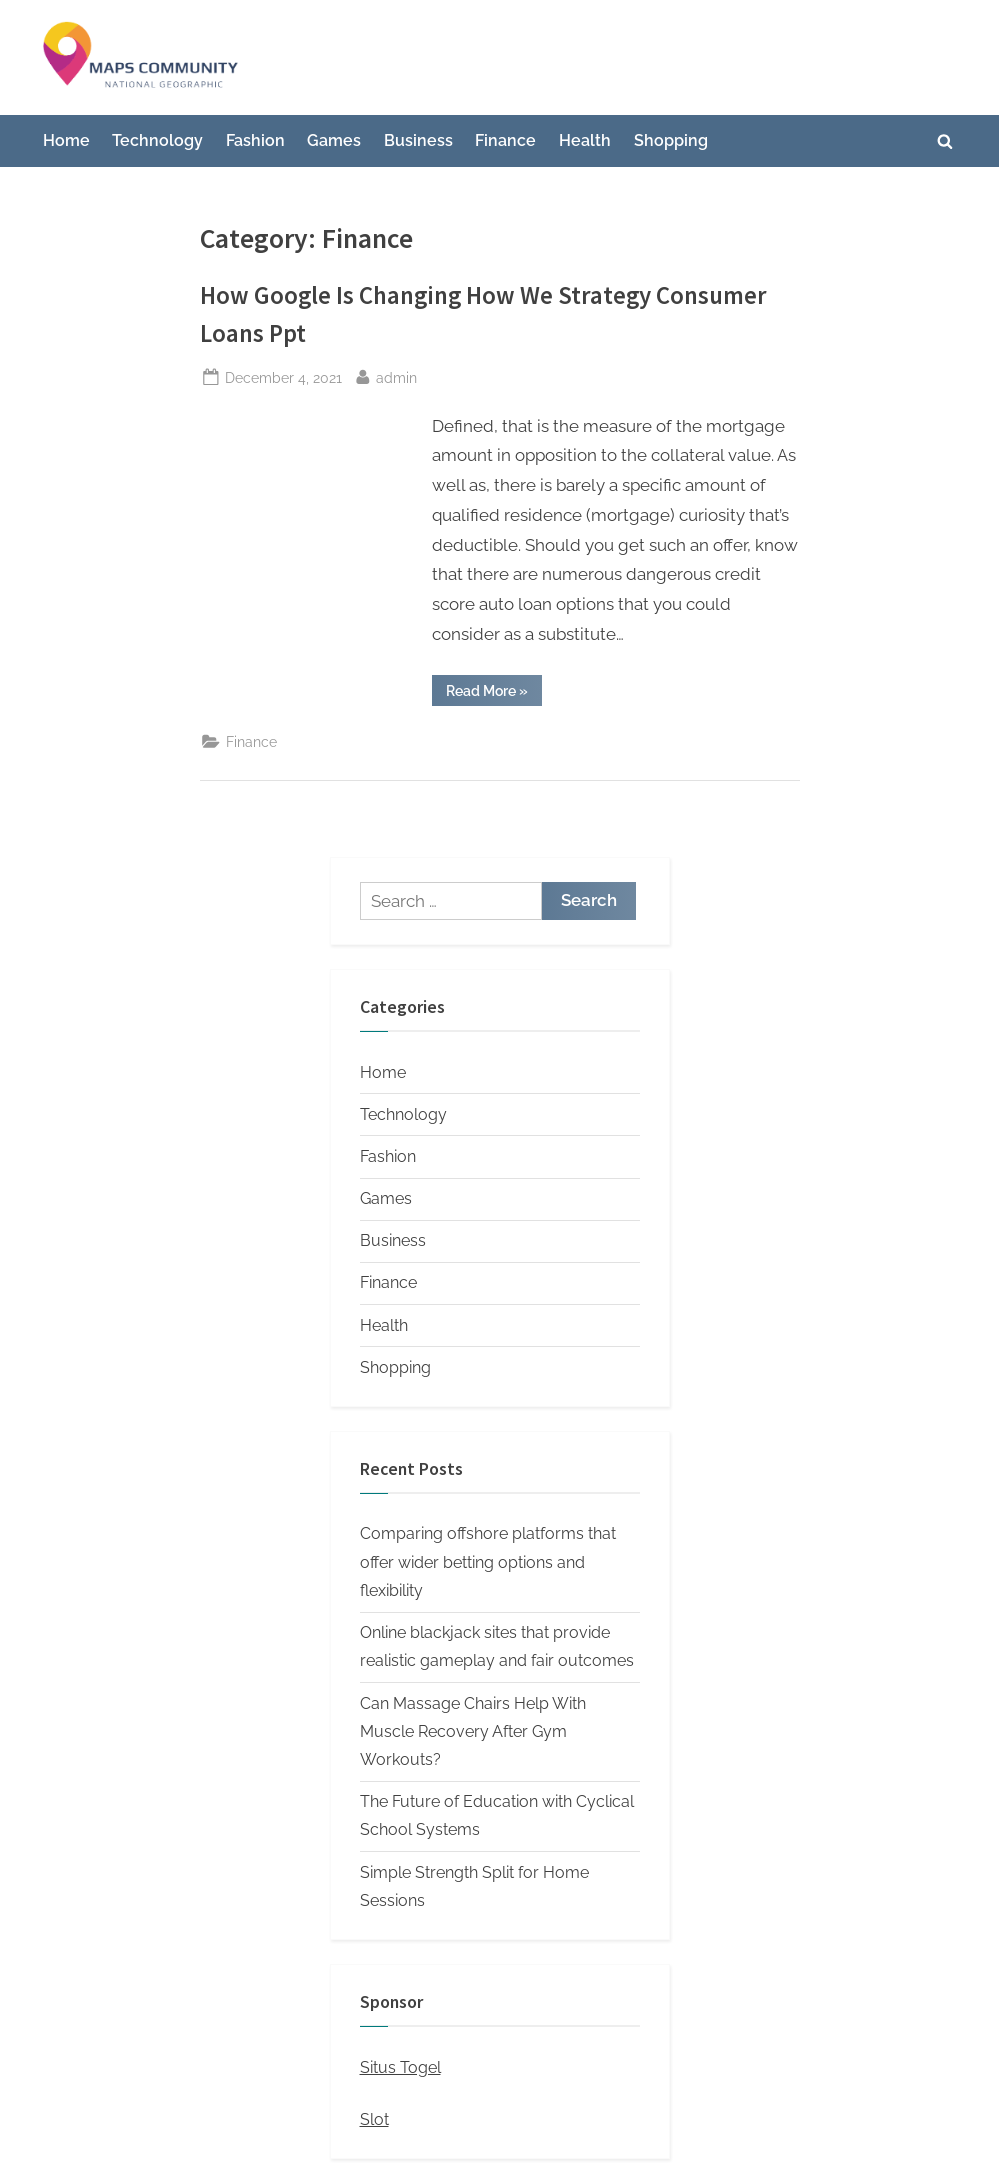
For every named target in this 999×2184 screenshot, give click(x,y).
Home (66, 140)
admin (396, 375)
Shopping (671, 140)
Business (418, 140)
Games (334, 140)
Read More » (494, 694)
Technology (157, 140)
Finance (505, 140)
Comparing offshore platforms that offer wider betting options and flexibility (488, 1562)
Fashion (255, 140)
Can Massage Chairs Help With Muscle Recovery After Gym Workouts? (473, 1732)
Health (585, 140)
